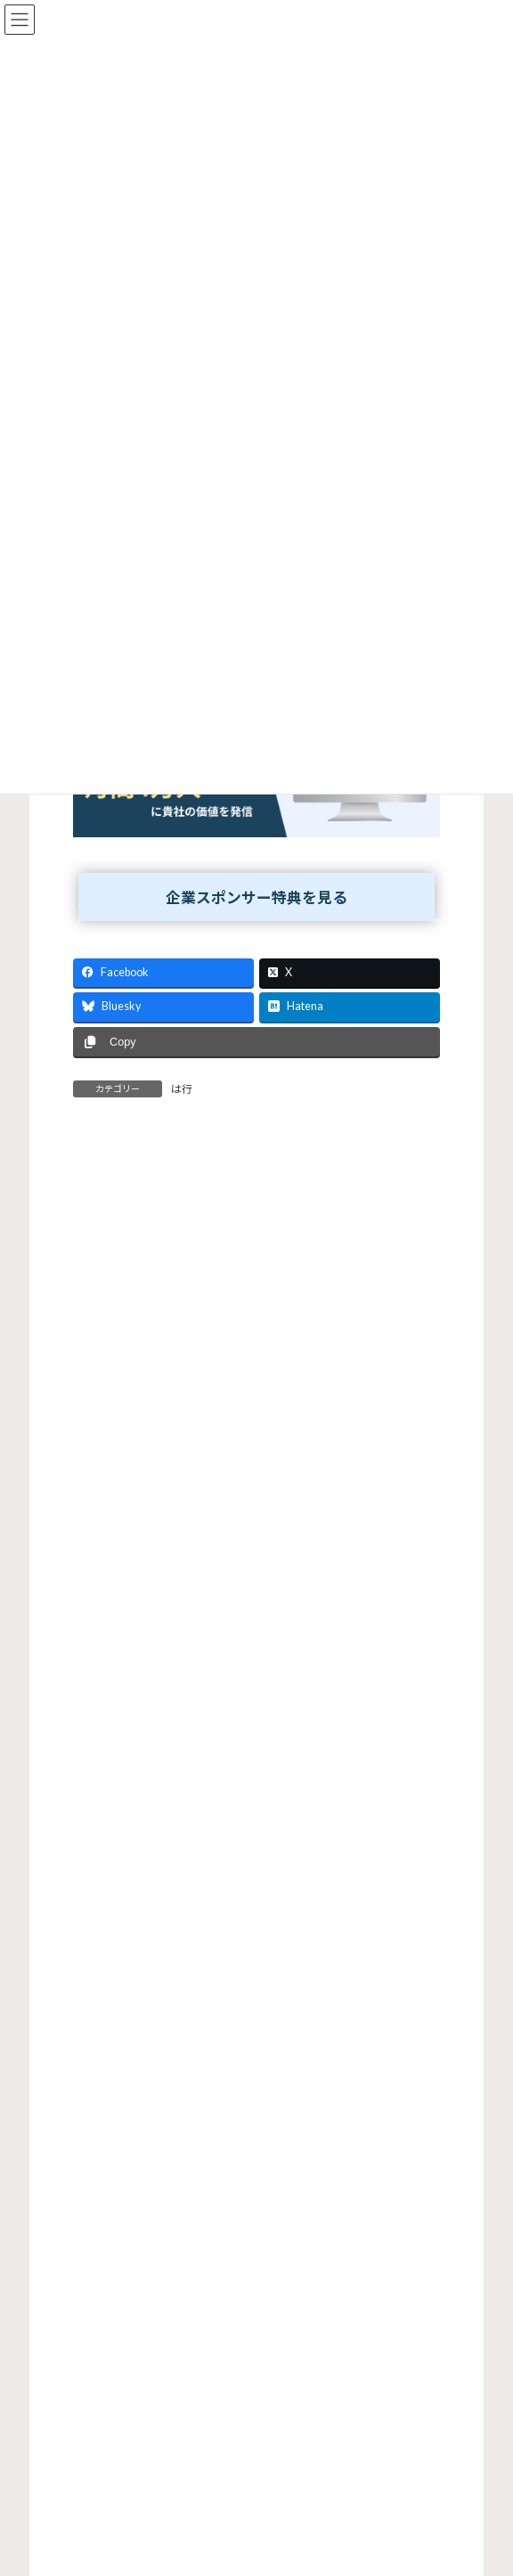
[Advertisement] (256, 2345)
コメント (105, 1249)
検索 (409, 1887)
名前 (85, 1458)
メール (91, 1540)
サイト (91, 1622)
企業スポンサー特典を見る (256, 897)
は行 (181, 1089)
